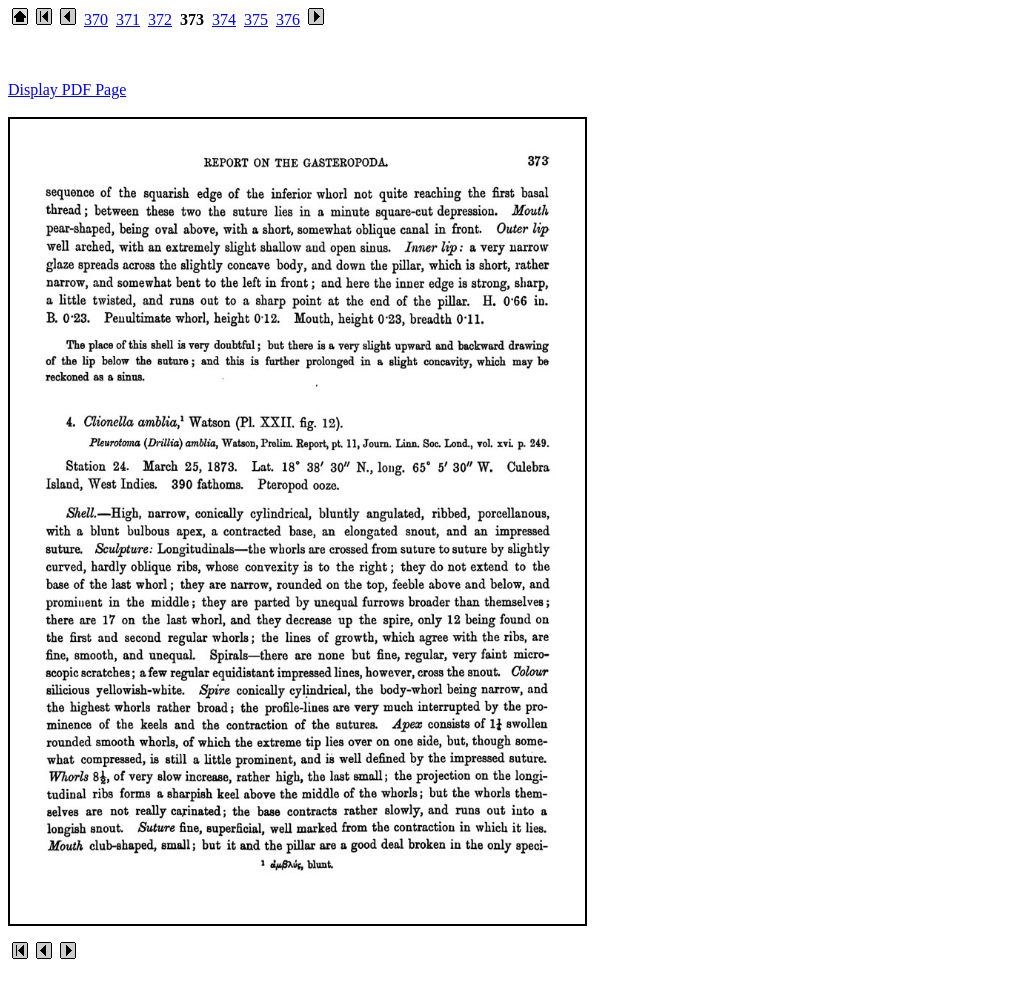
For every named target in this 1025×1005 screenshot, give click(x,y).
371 (128, 19)
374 (224, 19)
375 (256, 19)
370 (96, 19)
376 (288, 19)
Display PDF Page (67, 89)
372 (160, 19)
